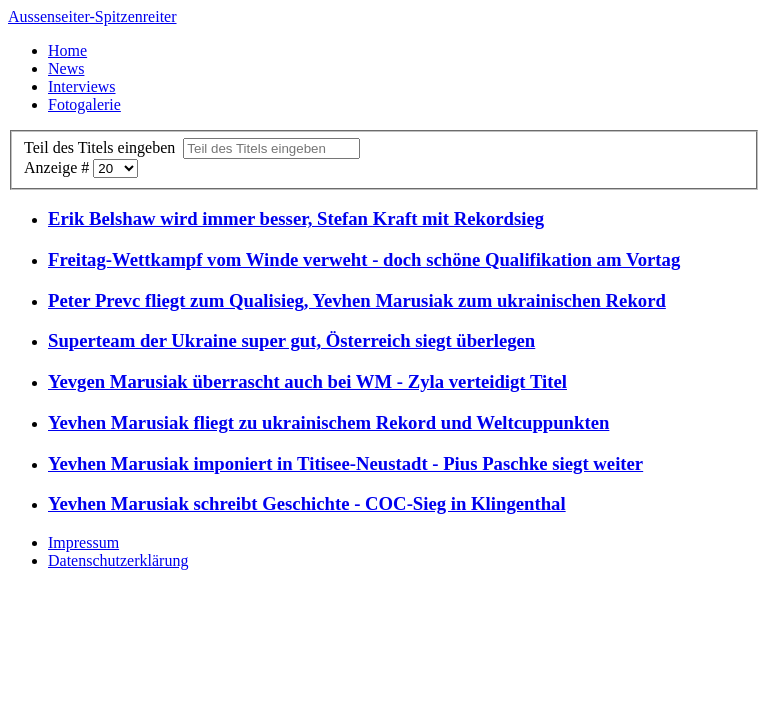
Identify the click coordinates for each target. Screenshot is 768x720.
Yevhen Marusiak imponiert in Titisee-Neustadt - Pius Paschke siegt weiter (345, 463)
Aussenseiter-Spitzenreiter (92, 16)
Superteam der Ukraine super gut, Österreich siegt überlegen (291, 340)
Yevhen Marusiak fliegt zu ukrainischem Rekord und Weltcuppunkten (328, 422)
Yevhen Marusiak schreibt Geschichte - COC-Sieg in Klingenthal (307, 503)
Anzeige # (58, 167)
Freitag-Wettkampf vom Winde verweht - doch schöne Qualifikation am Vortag (364, 259)
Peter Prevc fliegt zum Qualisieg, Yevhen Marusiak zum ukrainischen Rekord (357, 300)
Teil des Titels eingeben (103, 147)
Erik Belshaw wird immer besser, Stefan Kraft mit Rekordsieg (296, 218)
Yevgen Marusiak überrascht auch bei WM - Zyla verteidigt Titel (307, 381)
